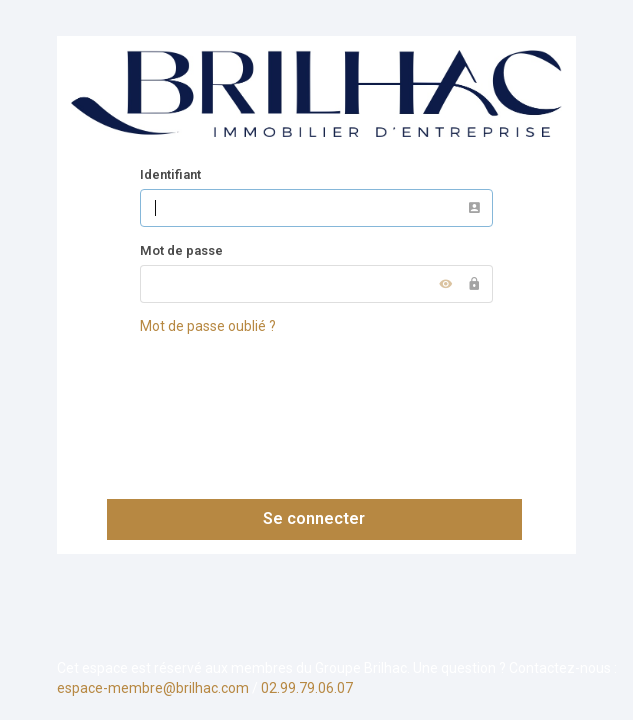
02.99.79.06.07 (307, 688)
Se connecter (314, 518)
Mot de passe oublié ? (208, 326)
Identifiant (170, 174)
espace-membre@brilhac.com (153, 688)
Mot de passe (181, 250)
